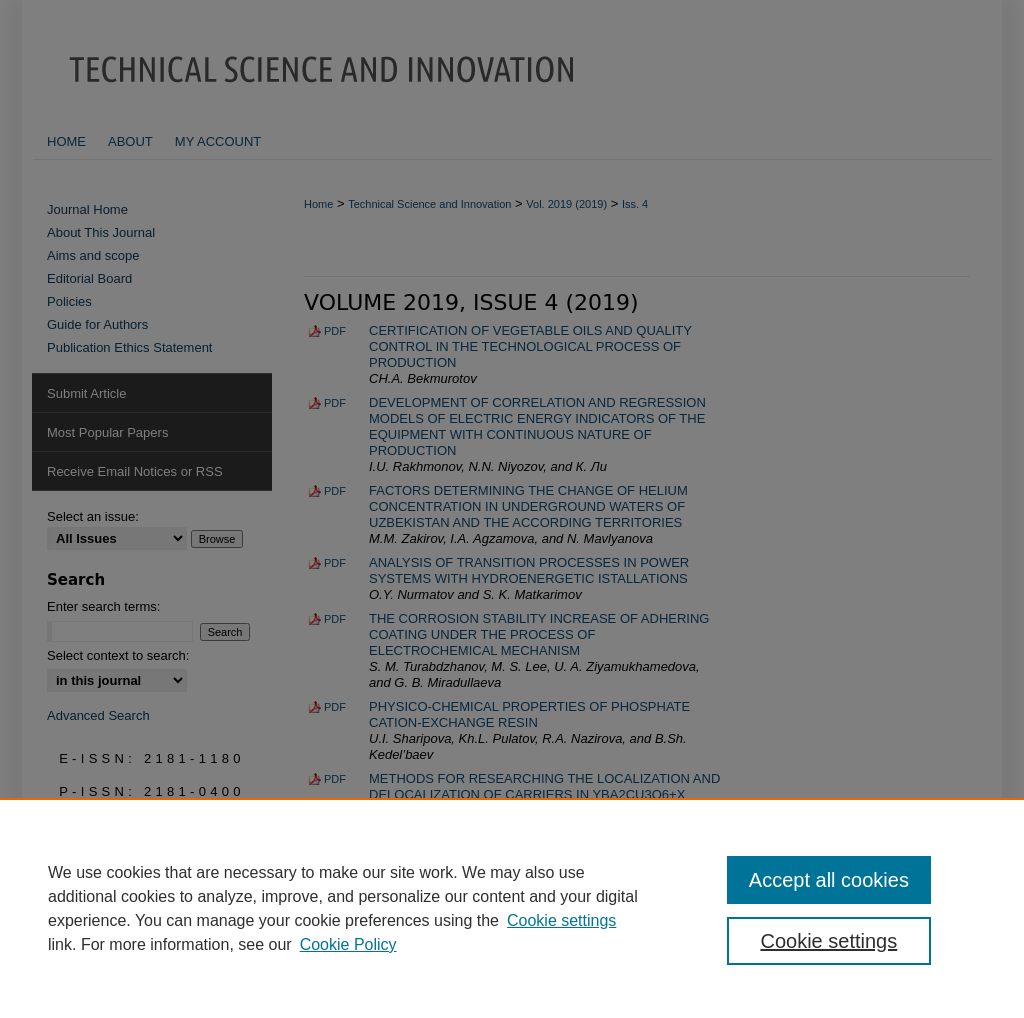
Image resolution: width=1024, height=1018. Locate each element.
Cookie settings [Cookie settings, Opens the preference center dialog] (828, 941)
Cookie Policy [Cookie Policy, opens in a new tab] (348, 944)
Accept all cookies (829, 880)
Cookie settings (561, 920)
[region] (512, 908)
